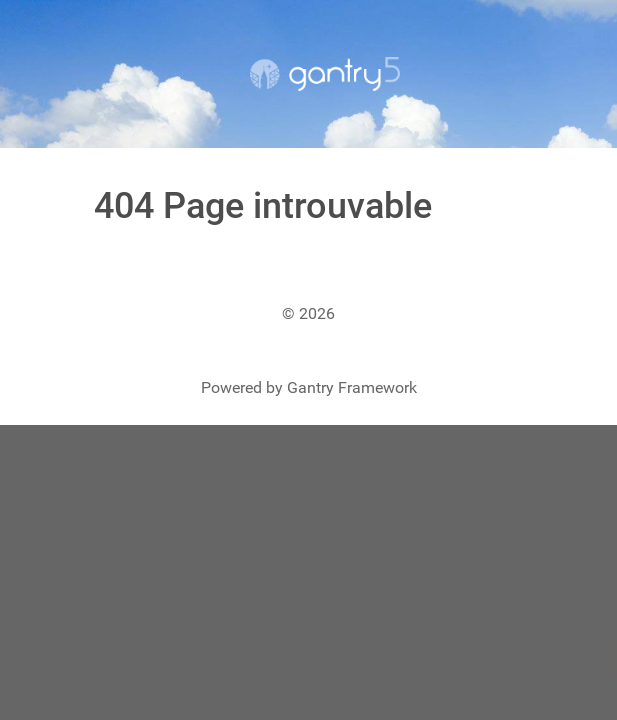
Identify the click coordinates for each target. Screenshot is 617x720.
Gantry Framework (352, 387)
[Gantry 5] (325, 74)
